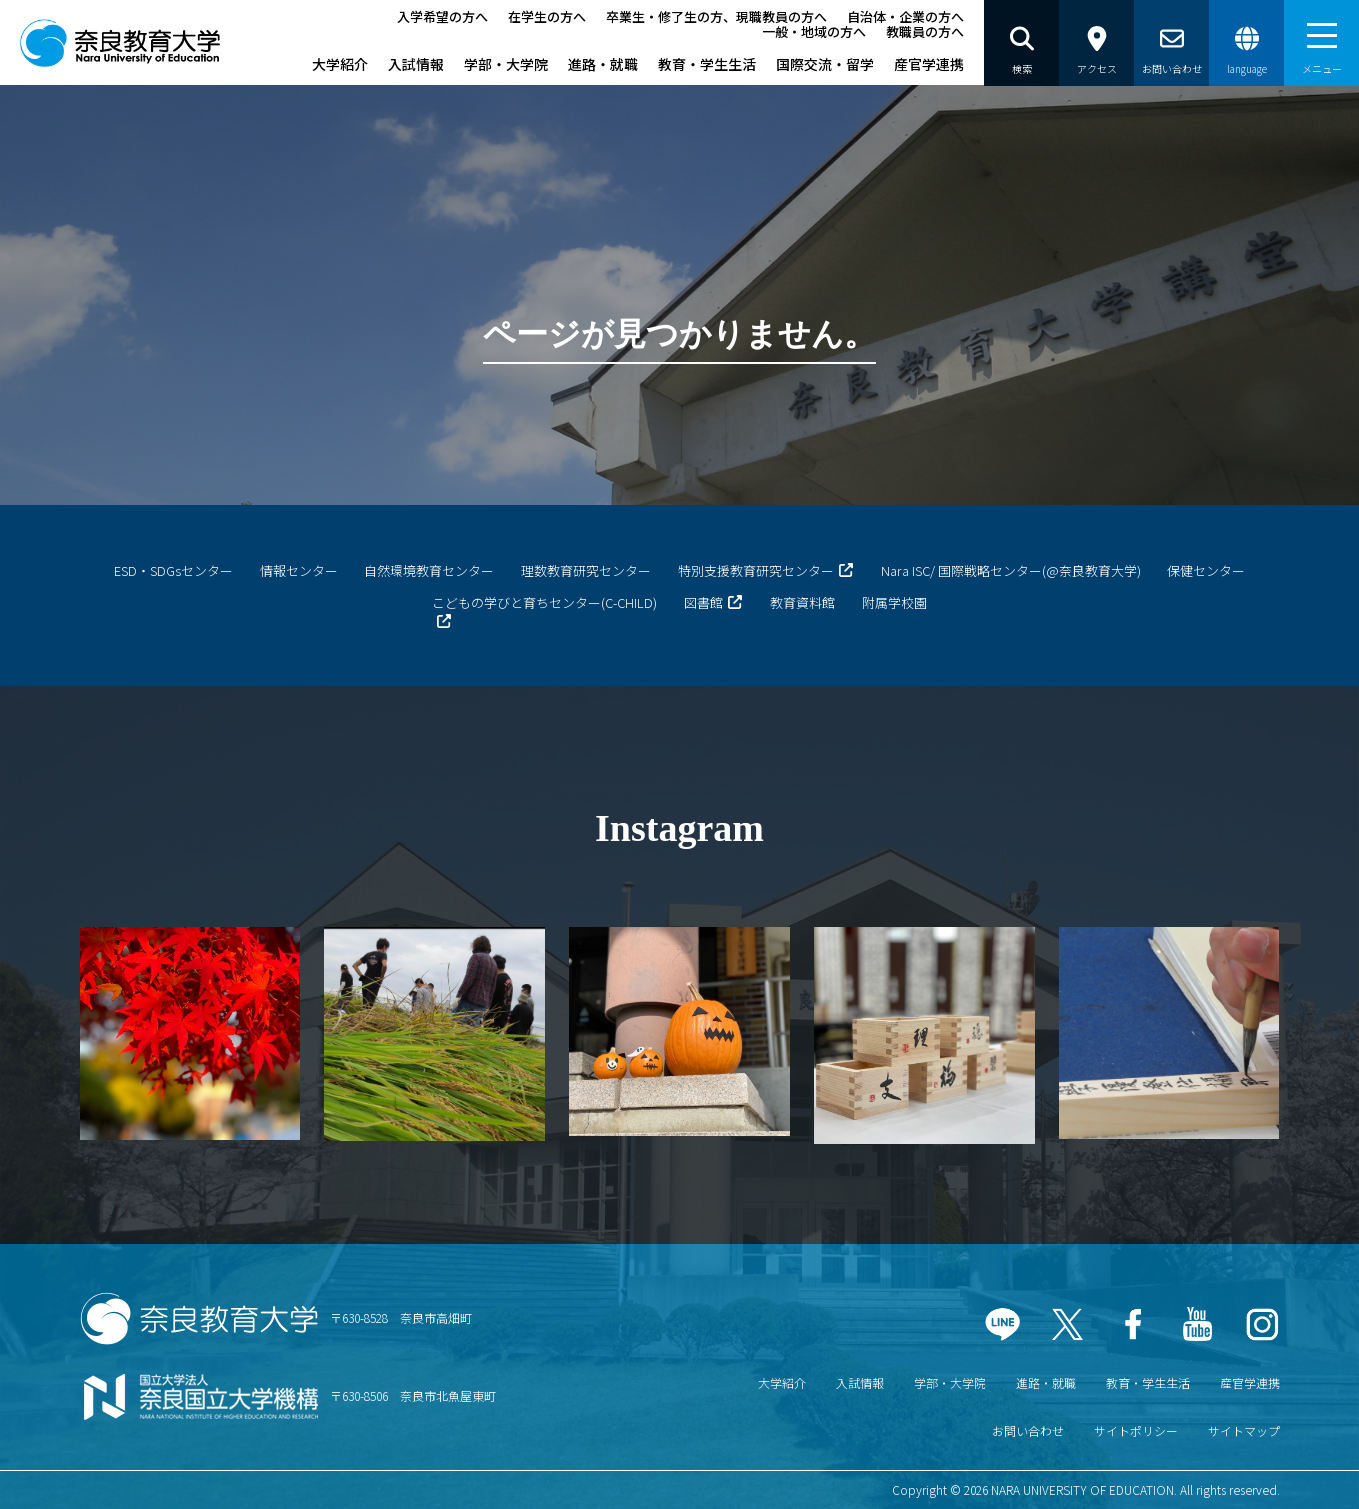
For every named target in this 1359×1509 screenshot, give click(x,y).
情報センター (299, 570)
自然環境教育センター (429, 570)
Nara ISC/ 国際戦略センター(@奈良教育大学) (1011, 570)
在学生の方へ (547, 16)
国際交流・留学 (825, 64)
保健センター (1206, 570)
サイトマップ (1244, 1430)
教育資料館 (802, 602)
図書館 (703, 602)
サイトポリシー (1136, 1430)
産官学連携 (929, 64)
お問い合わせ (1028, 1430)
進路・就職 (603, 64)
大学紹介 (340, 64)
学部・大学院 (506, 64)
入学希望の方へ (442, 16)
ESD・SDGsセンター (173, 570)
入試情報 (416, 64)
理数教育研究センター (586, 570)
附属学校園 (894, 602)
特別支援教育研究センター (756, 570)
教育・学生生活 (707, 64)
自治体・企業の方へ (905, 16)
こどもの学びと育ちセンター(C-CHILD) (544, 602)
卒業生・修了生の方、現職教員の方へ (716, 16)
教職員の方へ (925, 31)
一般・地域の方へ (814, 31)
